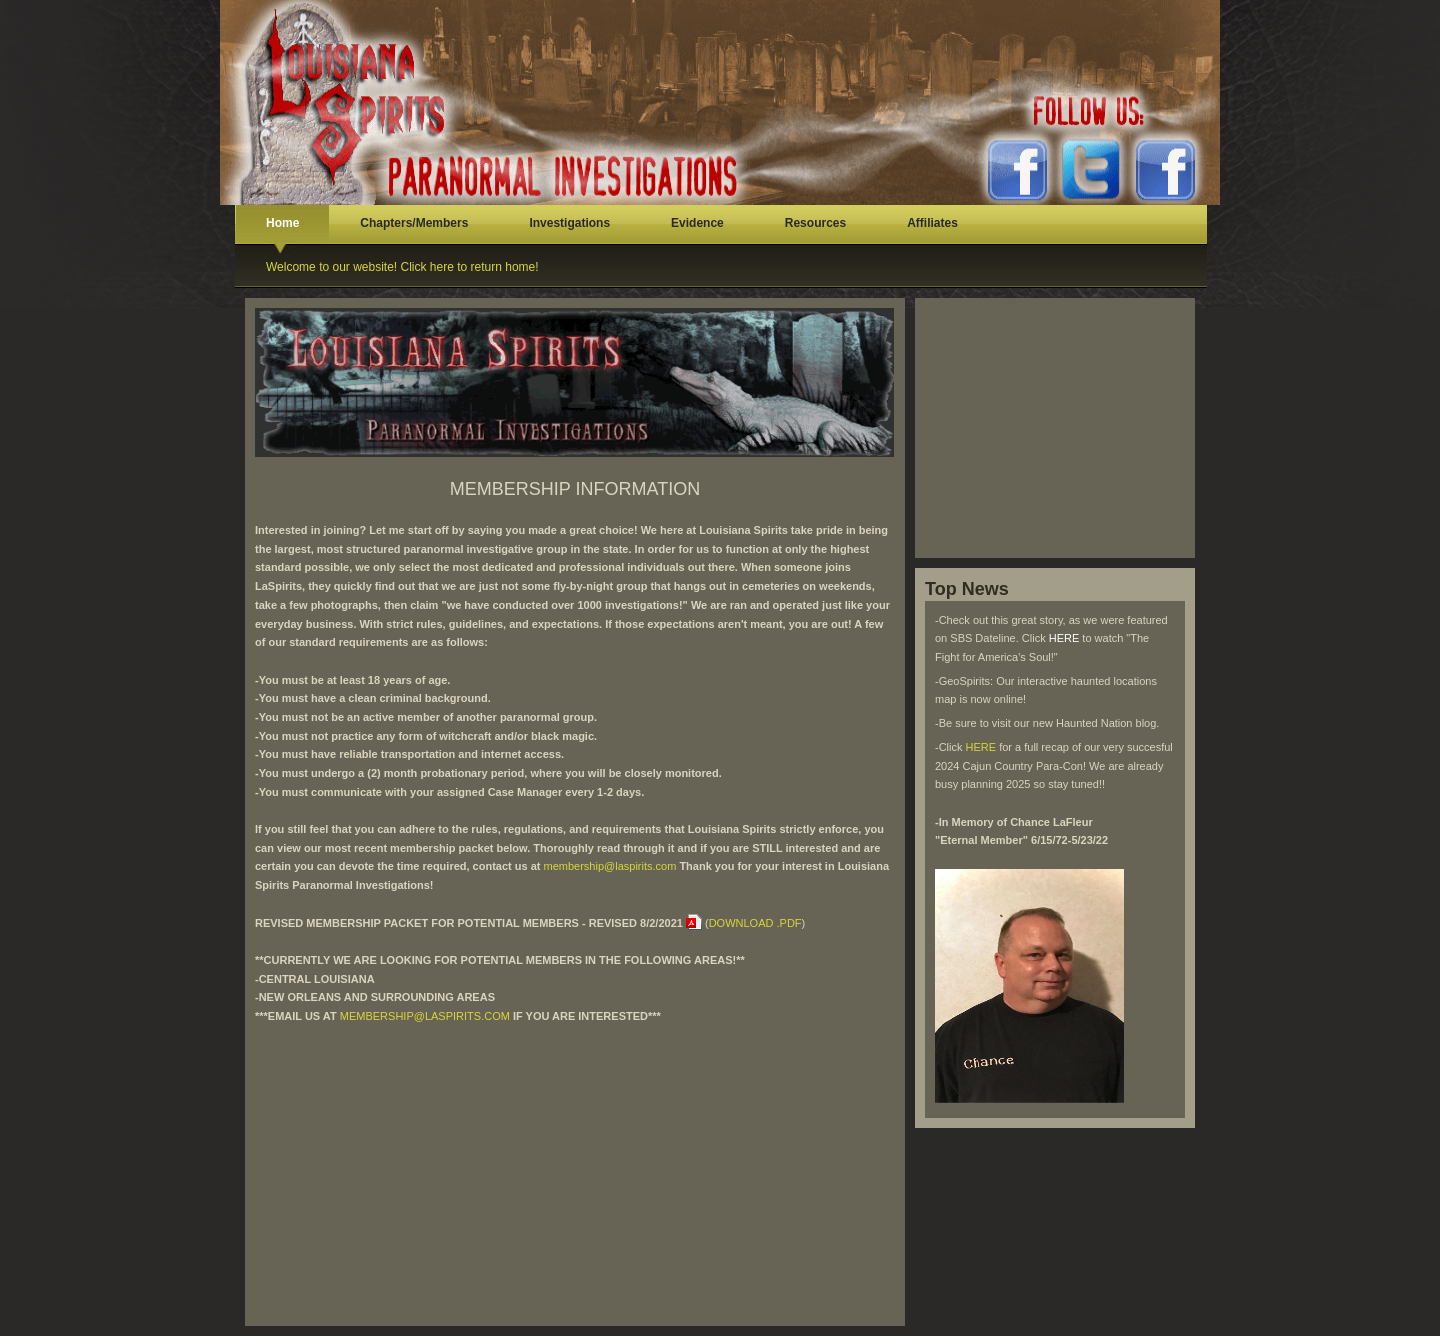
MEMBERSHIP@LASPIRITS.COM (425, 1016)
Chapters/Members (414, 223)
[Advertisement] (575, 1166)
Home (282, 223)
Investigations (569, 223)
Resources (815, 223)
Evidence (697, 223)
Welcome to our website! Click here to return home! (402, 267)
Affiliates (932, 223)
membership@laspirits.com (610, 866)
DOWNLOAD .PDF (755, 923)
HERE (1066, 638)
